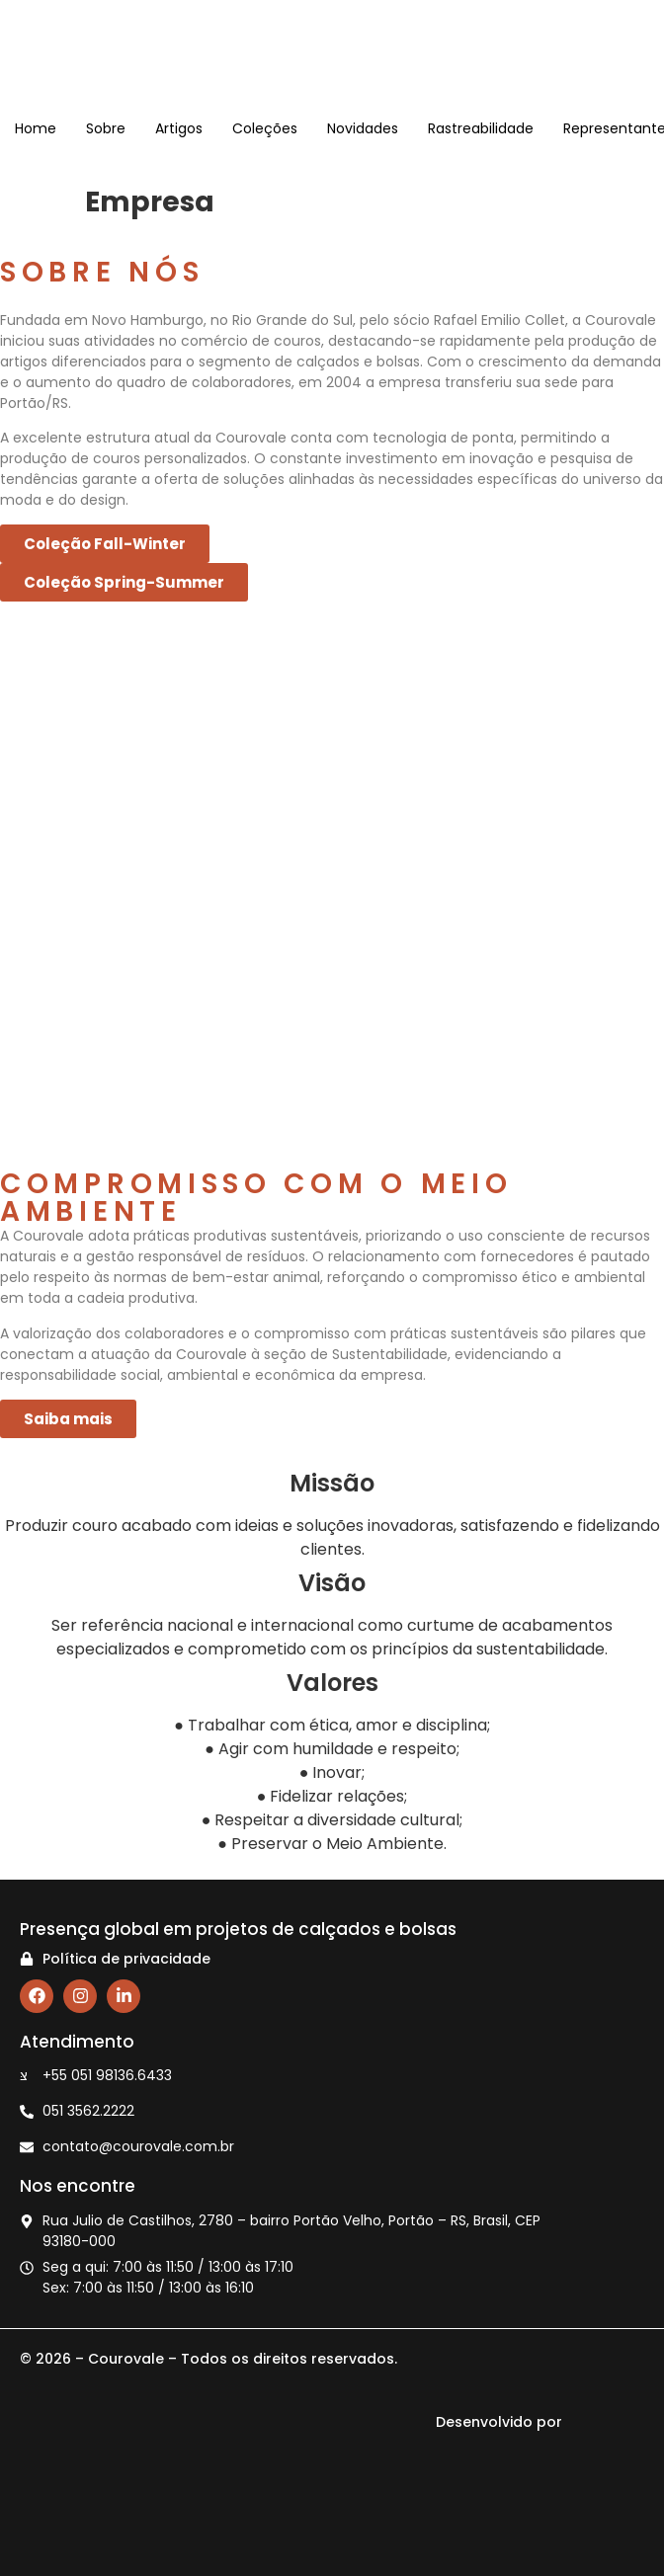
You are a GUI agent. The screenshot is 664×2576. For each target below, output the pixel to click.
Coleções (264, 128)
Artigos (179, 128)
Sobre (105, 128)
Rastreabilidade (481, 128)
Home (35, 128)
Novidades (362, 128)
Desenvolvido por (535, 2423)
